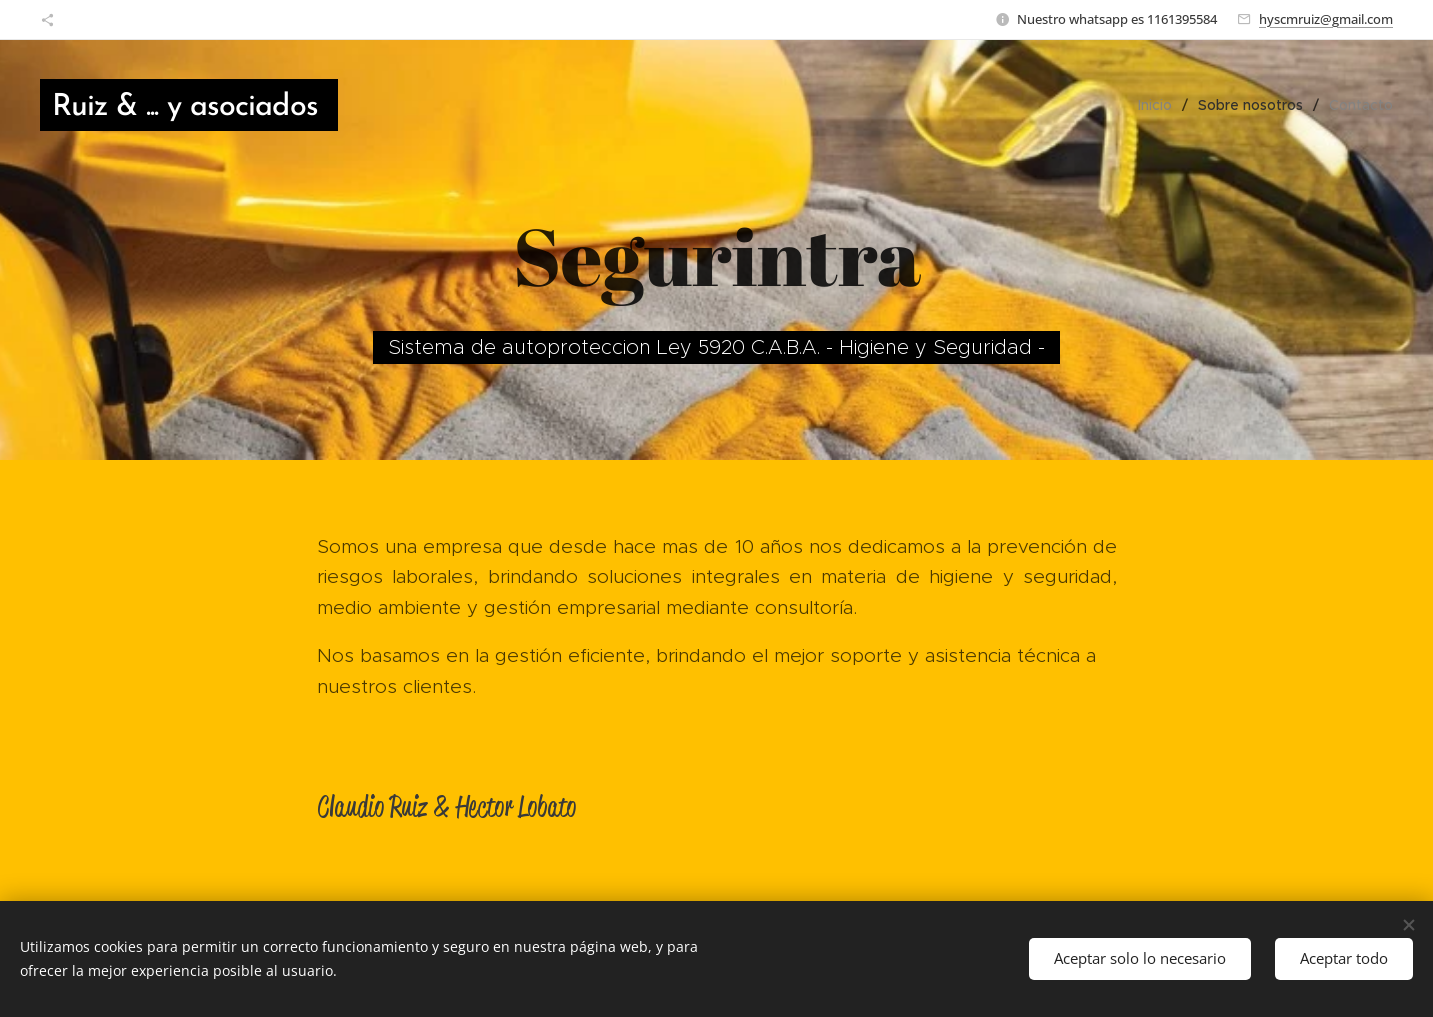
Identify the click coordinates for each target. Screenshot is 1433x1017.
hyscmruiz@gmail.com (1326, 19)
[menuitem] (1160, 105)
